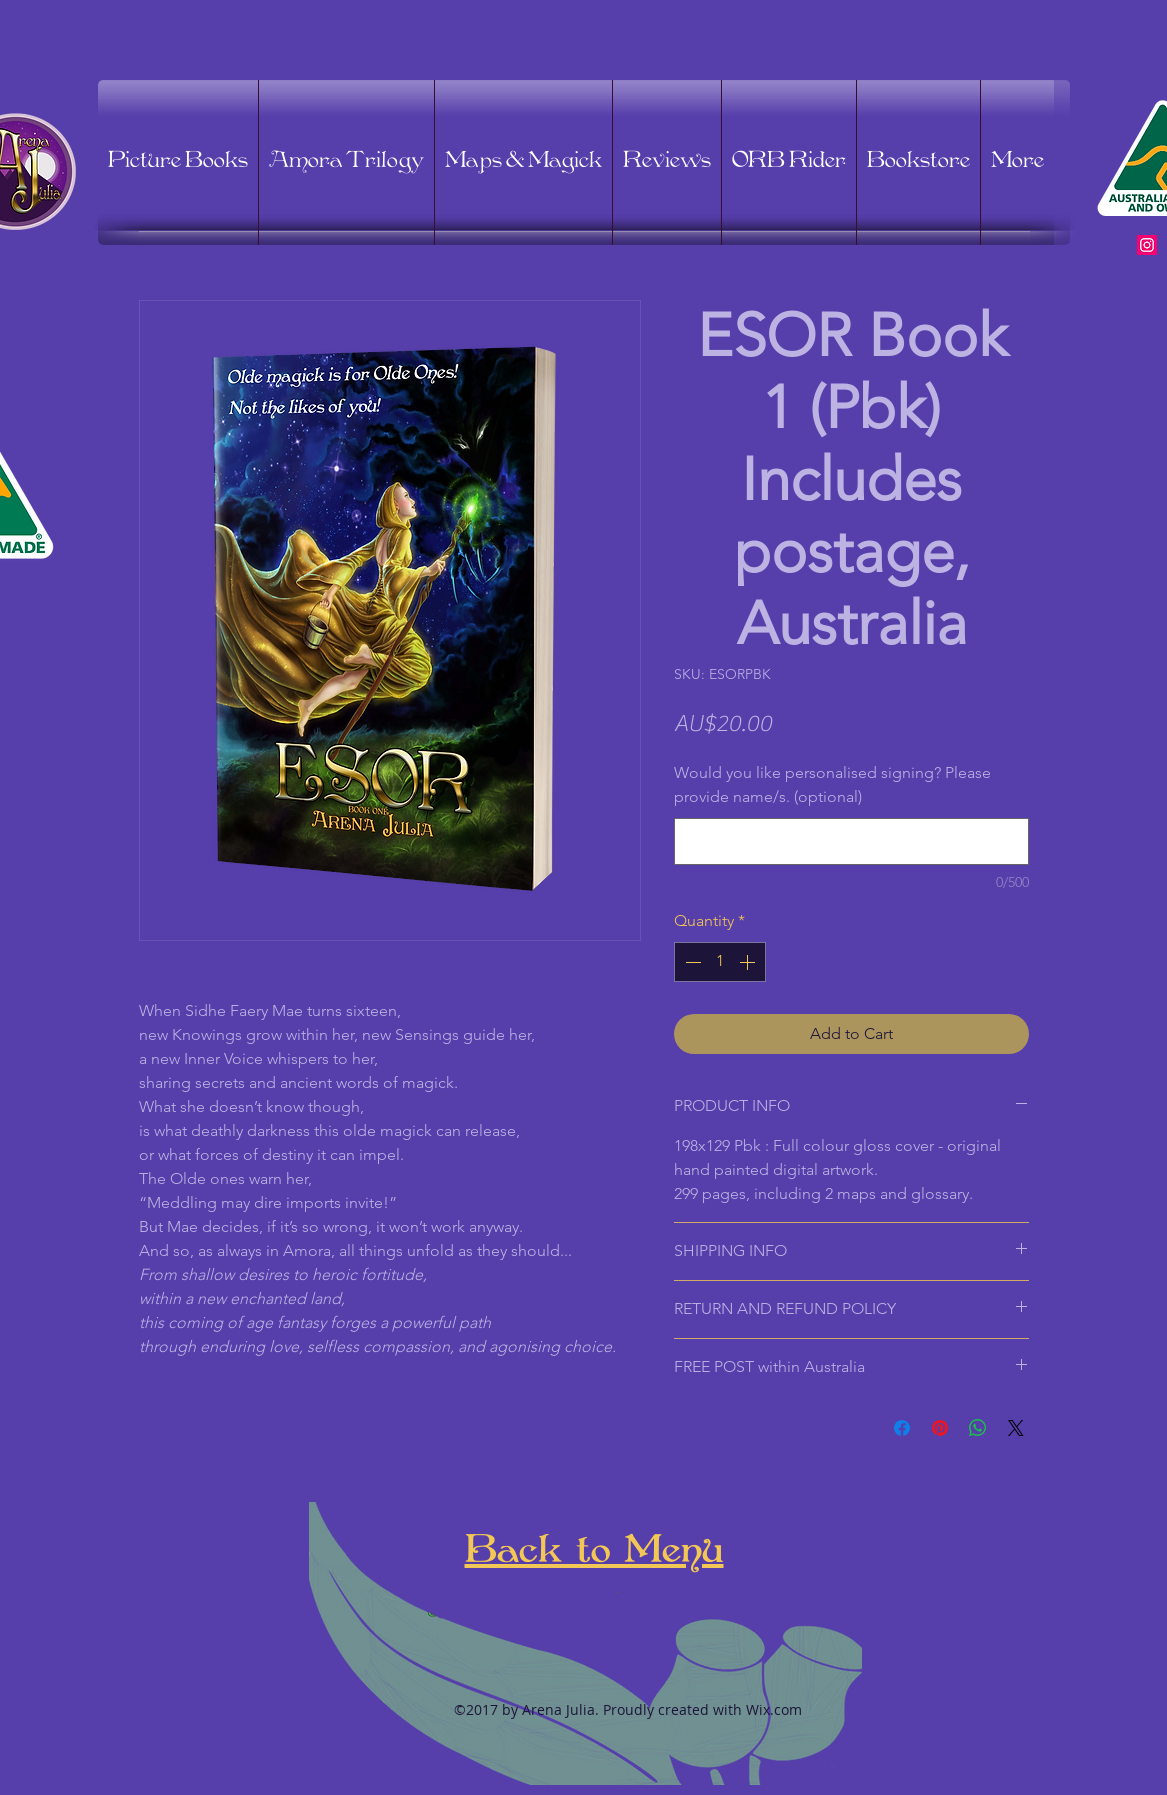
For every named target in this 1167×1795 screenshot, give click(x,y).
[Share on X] (1016, 1428)
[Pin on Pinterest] (940, 1428)
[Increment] (749, 962)
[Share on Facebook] (902, 1428)
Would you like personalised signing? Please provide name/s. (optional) (832, 785)
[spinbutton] (720, 962)
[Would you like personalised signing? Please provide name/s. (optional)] (851, 841)
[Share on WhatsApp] (978, 1428)
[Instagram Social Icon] (1147, 245)
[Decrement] (691, 962)
